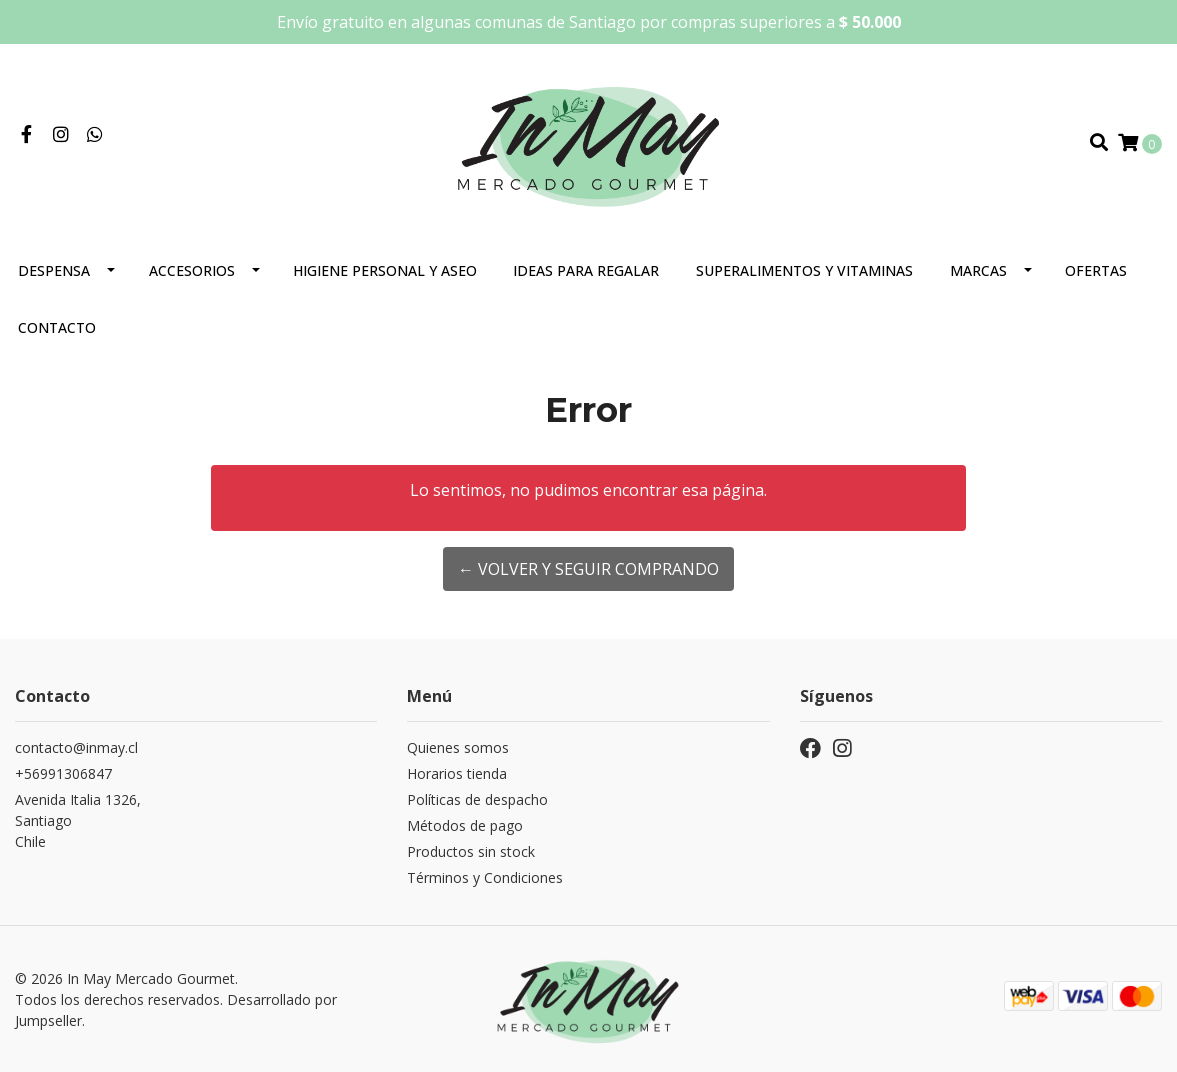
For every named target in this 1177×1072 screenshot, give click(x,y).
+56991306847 (63, 773)
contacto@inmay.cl (76, 747)
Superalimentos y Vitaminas (804, 270)
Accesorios (192, 270)
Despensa (54, 270)
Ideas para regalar (586, 270)
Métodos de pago (465, 825)
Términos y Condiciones (485, 877)
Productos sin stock (471, 851)
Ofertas (1096, 270)
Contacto (57, 327)
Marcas (978, 270)
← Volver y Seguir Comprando (588, 569)
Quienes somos (458, 747)
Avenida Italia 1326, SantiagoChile (78, 820)
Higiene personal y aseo (385, 270)
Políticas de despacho (477, 799)
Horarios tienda (457, 773)
